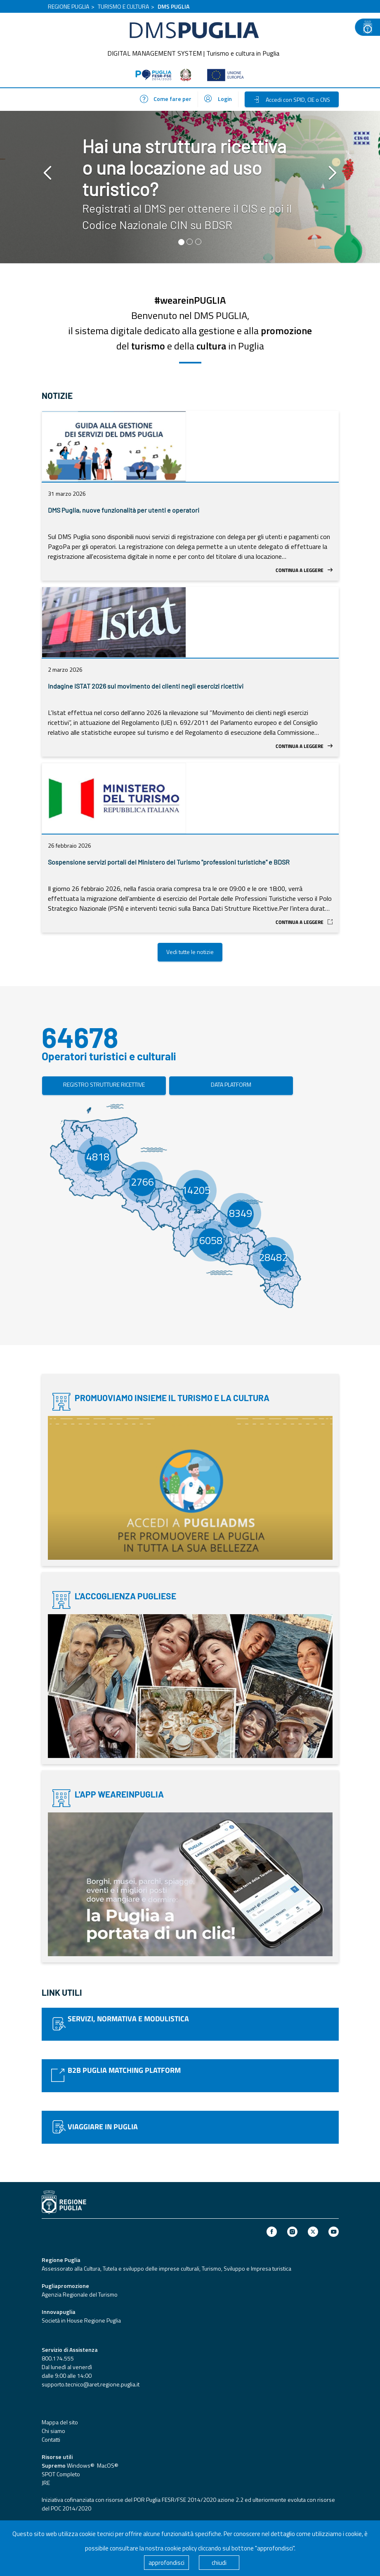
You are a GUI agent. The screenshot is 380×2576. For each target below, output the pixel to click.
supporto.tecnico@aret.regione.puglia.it (90, 2384)
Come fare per (165, 98)
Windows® (80, 2465)
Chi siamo (53, 2430)
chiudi (219, 2562)
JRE (46, 2482)
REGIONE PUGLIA (68, 6)
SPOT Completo (61, 2474)
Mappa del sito (60, 2422)
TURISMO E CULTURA (123, 6)
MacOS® (107, 2465)
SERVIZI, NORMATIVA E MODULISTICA (128, 2018)
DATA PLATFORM (231, 1084)
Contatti (51, 2439)
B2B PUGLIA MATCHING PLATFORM (124, 2070)
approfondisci (166, 2562)
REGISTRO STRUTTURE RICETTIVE (104, 1084)
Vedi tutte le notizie (190, 951)
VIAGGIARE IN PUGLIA (103, 2126)
